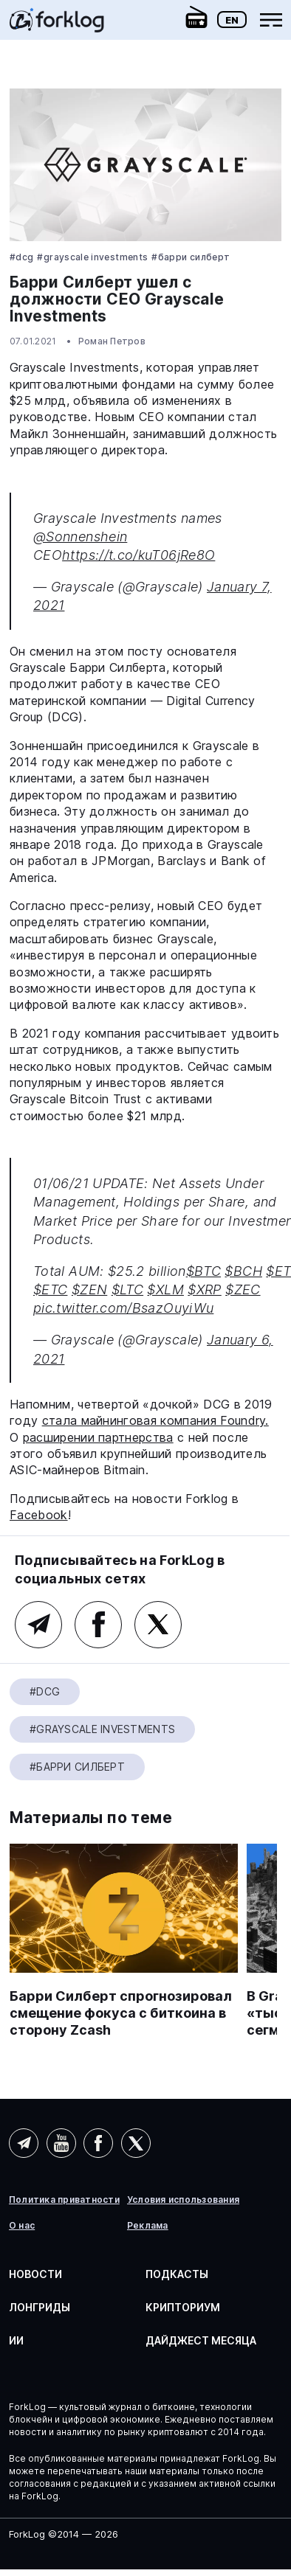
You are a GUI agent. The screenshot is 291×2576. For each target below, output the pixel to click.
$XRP (204, 1289)
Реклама (147, 2226)
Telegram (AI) (23, 2143)
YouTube (61, 2143)
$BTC (203, 1271)
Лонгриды (39, 2307)
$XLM (165, 1289)
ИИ (16, 2340)
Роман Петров (112, 341)
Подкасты (177, 2274)
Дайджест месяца (201, 2340)
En (232, 20)
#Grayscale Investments (92, 257)
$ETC (50, 1289)
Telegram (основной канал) (38, 1624)
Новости (35, 2274)
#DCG (21, 257)
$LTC (127, 1289)
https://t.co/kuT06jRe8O (138, 555)
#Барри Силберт (190, 257)
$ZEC (242, 1289)
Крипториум (183, 2307)
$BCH (243, 1271)
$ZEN (89, 1289)
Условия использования (183, 2200)
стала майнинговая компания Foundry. (155, 1420)
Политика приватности (64, 2200)
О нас (22, 2226)
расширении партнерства (98, 1437)
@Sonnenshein (80, 536)
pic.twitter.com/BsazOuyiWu (123, 1308)
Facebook (39, 1514)
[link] (57, 25)
